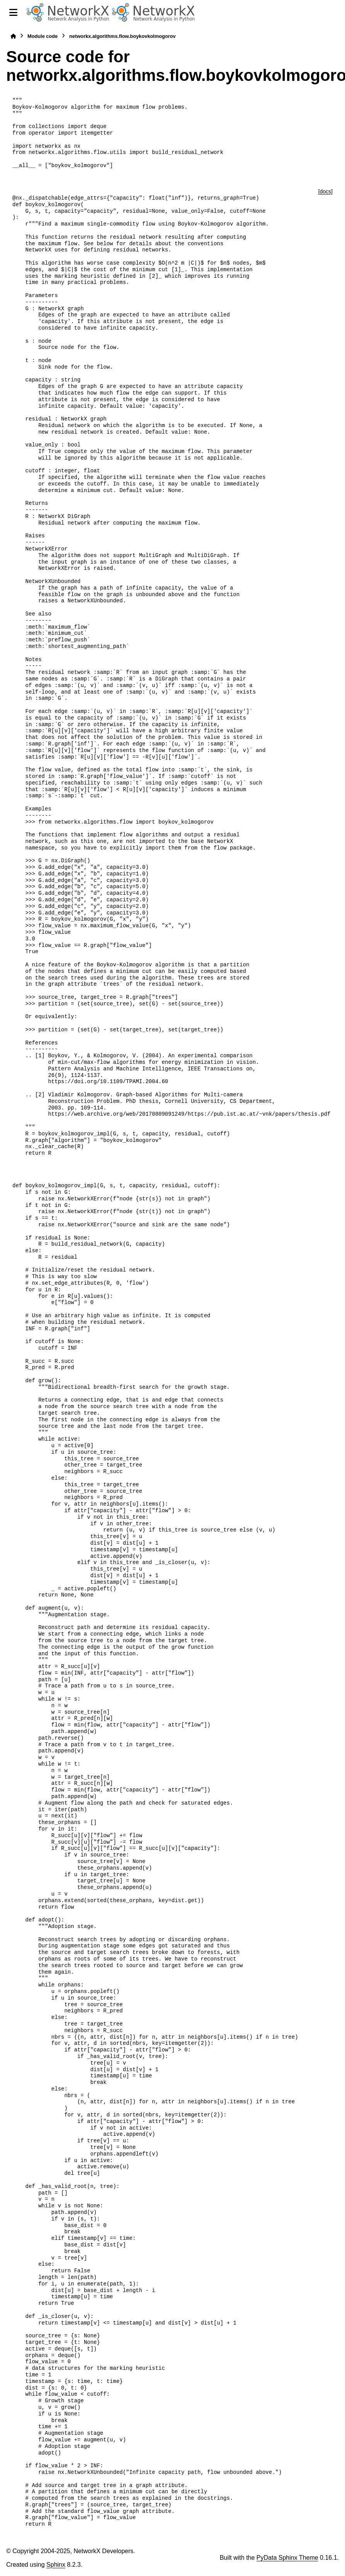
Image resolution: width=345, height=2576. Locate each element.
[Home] (13, 36)
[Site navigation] (13, 12)
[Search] (336, 13)
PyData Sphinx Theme (287, 2557)
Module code (42, 36)
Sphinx (55, 2564)
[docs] (325, 191)
